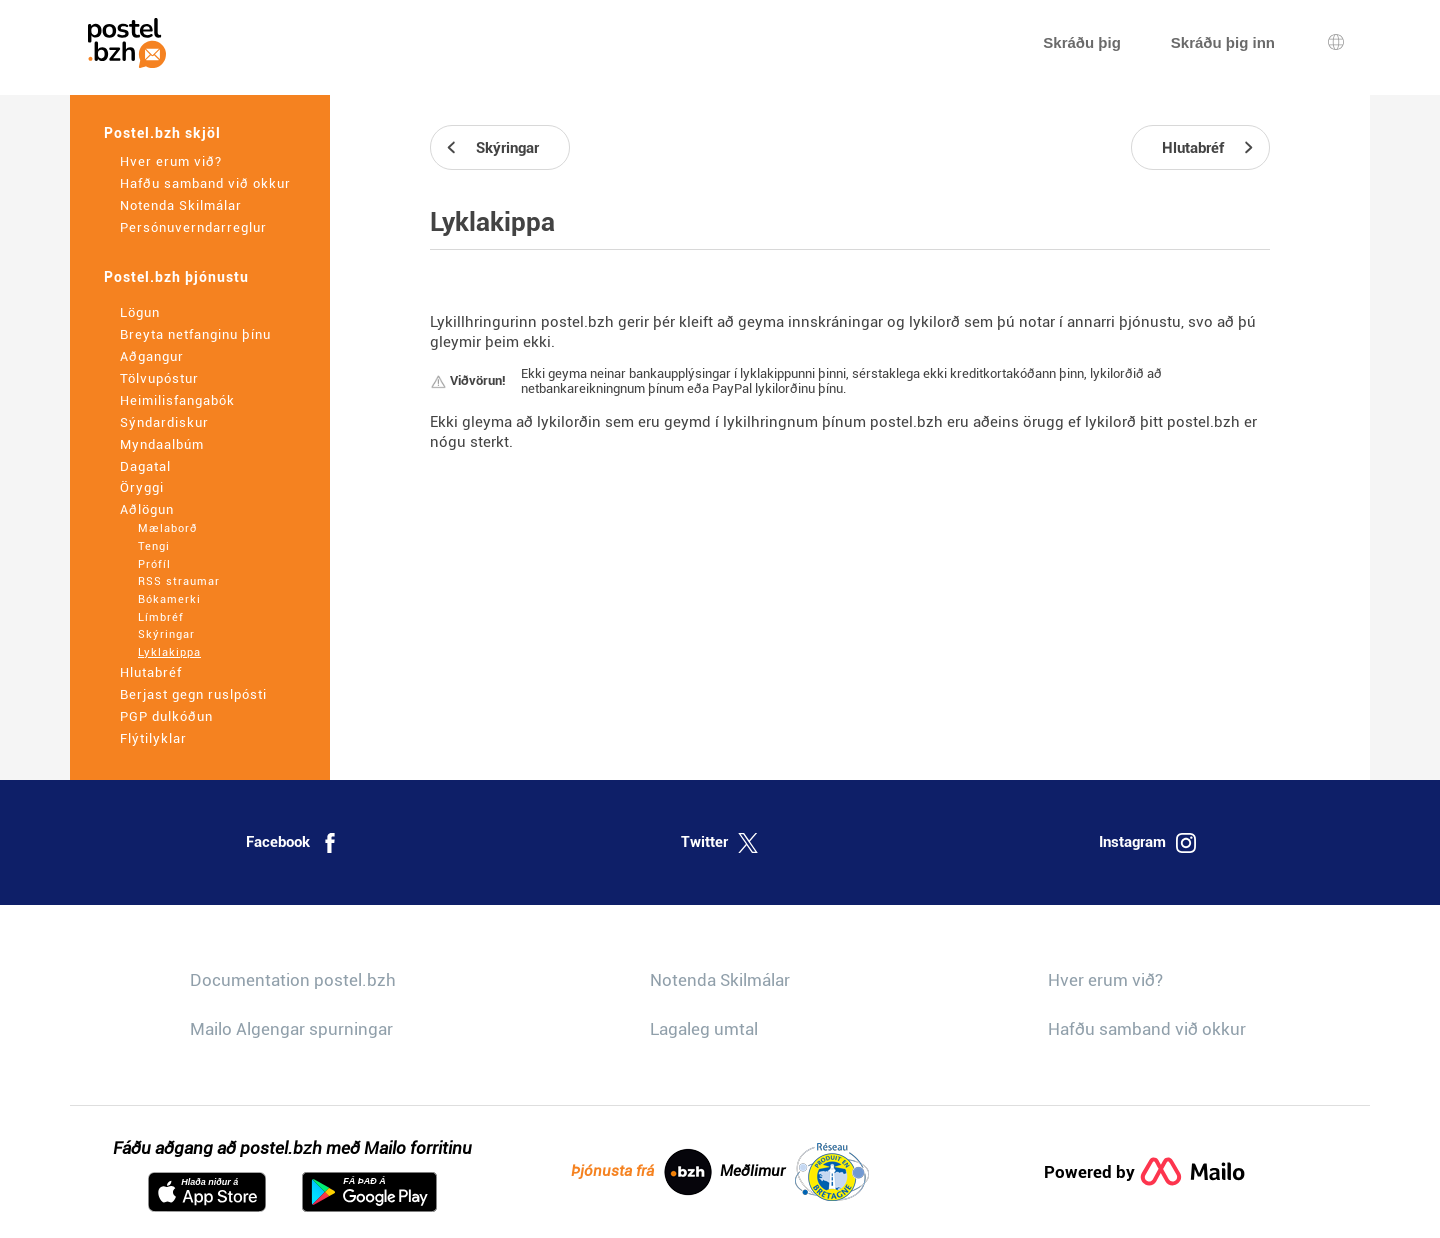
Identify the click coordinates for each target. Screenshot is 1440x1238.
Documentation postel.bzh (293, 980)
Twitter (719, 843)
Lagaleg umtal (704, 1029)
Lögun (140, 312)
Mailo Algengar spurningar (291, 1029)
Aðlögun (147, 509)
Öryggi (142, 487)
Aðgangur (152, 356)
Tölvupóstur (159, 378)
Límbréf (161, 617)
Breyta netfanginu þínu (195, 334)
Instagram (1147, 843)
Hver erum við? (171, 161)
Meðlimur (794, 1172)
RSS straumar (179, 581)
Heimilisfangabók (177, 400)
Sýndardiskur (164, 422)
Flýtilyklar (153, 738)
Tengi (154, 546)
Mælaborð (167, 528)
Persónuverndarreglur (193, 227)
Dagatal (145, 466)
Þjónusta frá (641, 1172)
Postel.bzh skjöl (162, 133)
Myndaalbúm (162, 444)
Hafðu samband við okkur (205, 183)
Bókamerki (169, 599)
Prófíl (154, 564)
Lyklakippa (169, 652)
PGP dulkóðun (166, 716)
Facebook (293, 843)
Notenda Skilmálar (181, 205)
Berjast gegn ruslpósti (193, 694)
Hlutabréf (151, 672)
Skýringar (166, 634)
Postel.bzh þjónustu (176, 277)
